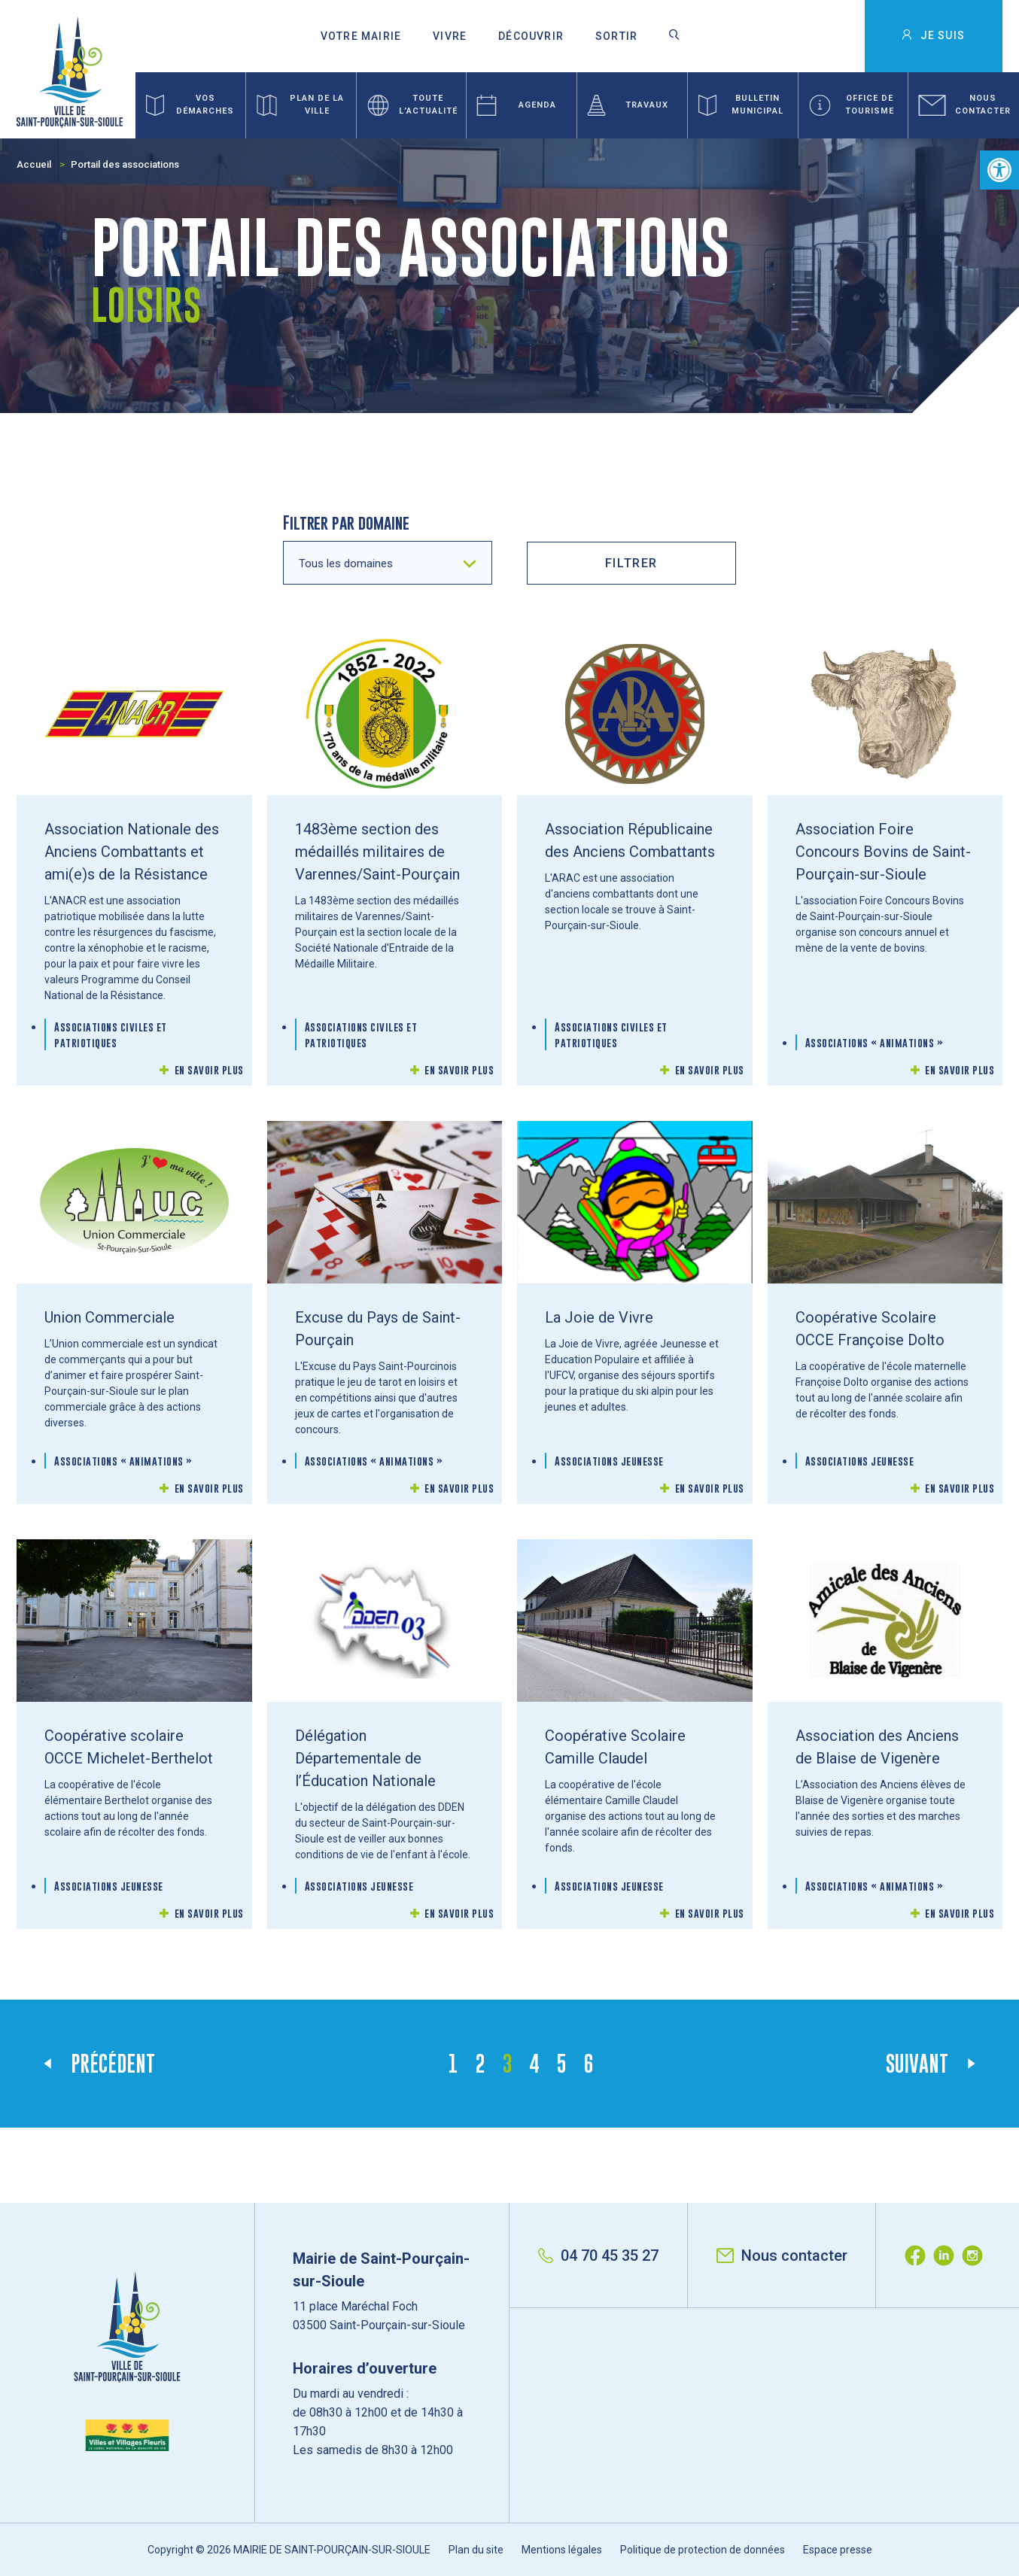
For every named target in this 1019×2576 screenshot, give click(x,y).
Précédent (113, 2064)
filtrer (631, 563)
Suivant (917, 2064)
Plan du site (476, 2550)
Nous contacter (781, 2255)
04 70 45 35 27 (598, 2255)
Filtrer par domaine (346, 522)
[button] (999, 170)
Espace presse (837, 2550)
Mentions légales (562, 2550)
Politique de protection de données (702, 2550)
